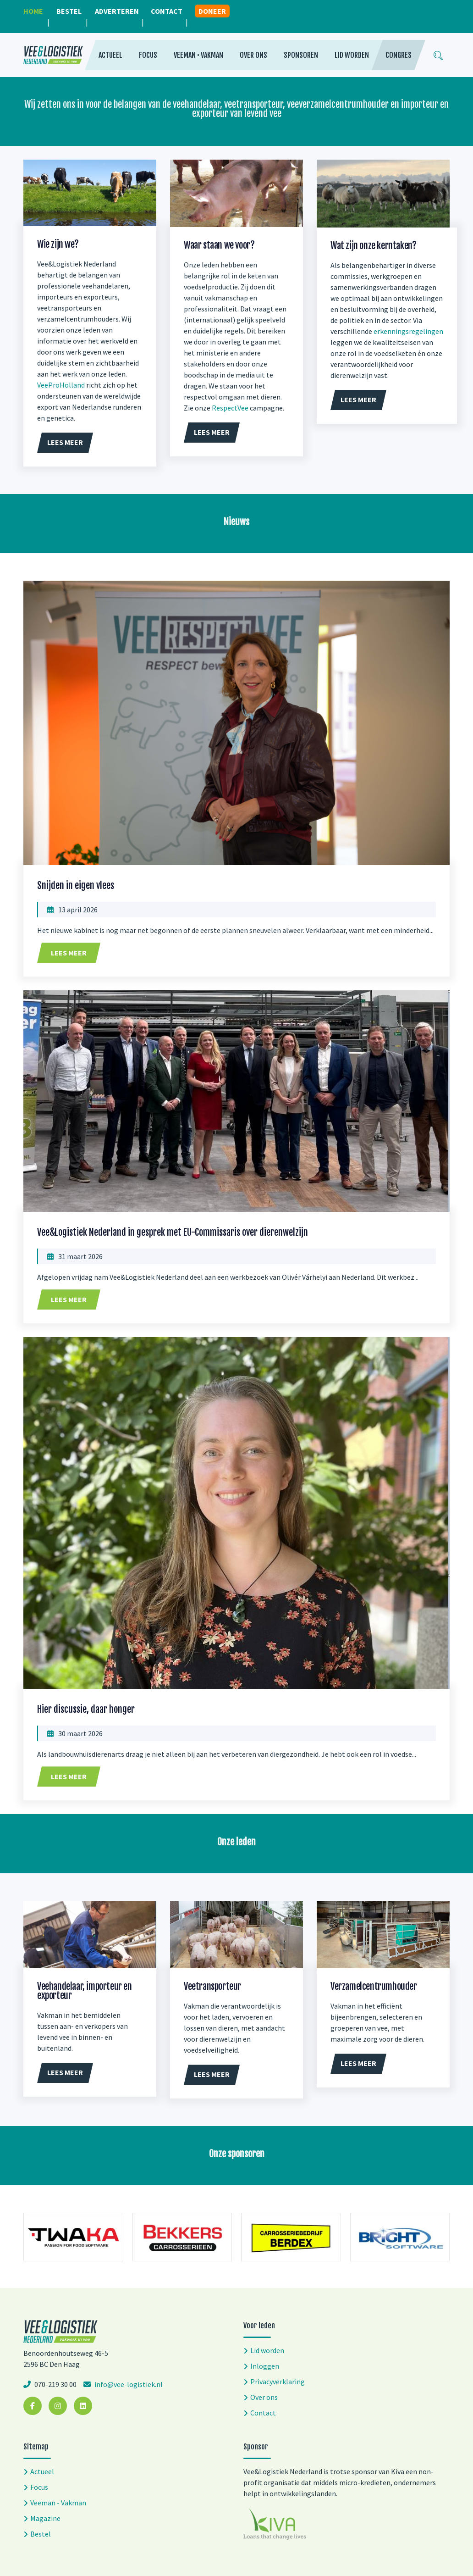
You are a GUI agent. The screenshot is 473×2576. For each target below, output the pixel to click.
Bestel (69, 11)
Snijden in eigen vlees (75, 885)
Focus (148, 55)
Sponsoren (301, 55)
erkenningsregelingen (408, 331)
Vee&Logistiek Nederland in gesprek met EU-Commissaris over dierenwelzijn (172, 1232)
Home (33, 11)
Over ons (253, 55)
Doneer (212, 11)
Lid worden (352, 55)
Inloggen (264, 2366)
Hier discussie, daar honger (86, 1709)
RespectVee (230, 407)
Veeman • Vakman (198, 55)
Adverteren (117, 11)
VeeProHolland (61, 384)
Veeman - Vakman (58, 2502)
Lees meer (69, 952)
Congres (398, 55)
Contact (166, 11)
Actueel (110, 55)
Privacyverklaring (277, 2381)
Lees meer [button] (65, 442)
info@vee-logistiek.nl (128, 2384)
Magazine (45, 2518)
